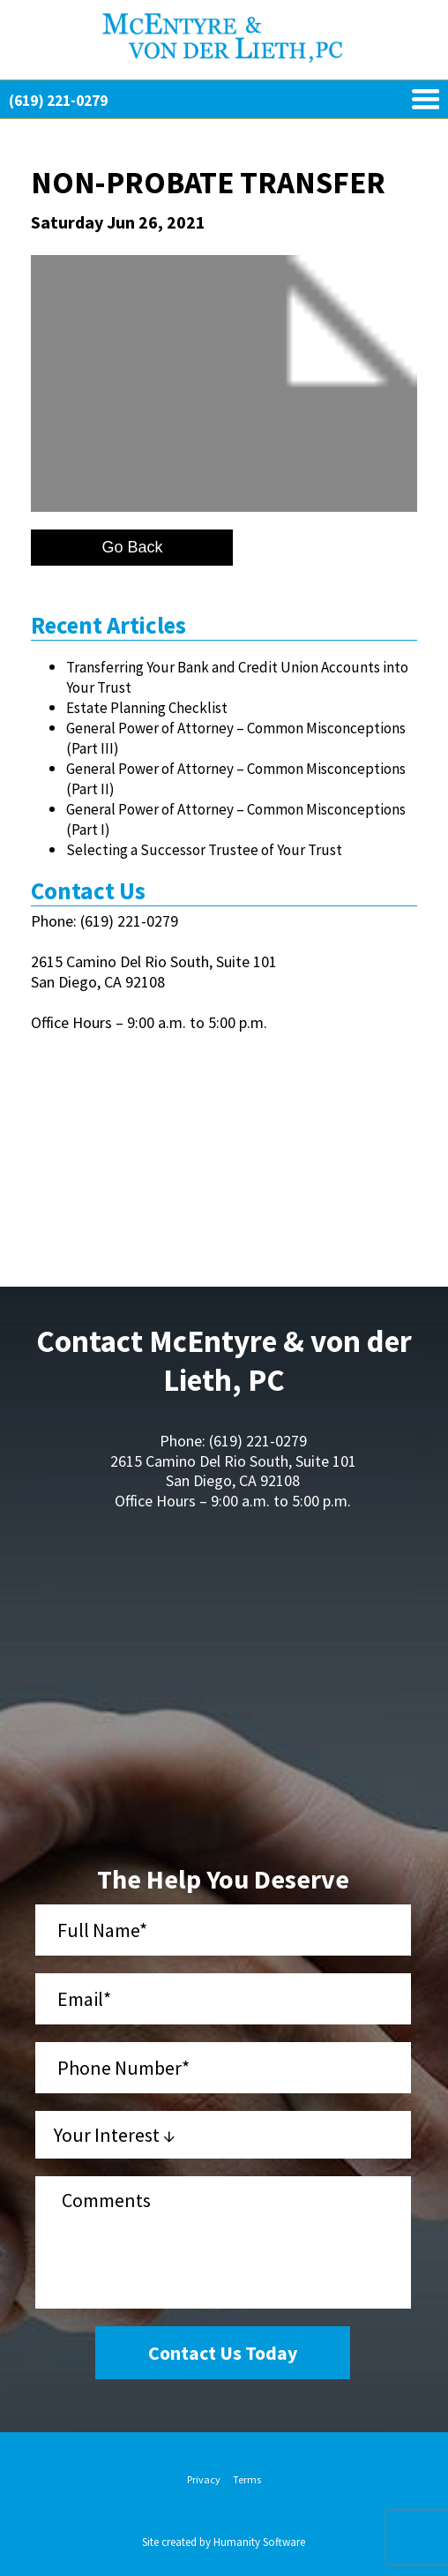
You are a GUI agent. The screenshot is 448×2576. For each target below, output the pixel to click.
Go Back (131, 547)
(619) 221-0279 (58, 100)
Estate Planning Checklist (147, 707)
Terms (247, 2479)
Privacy (203, 2479)
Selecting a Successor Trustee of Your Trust (204, 850)
